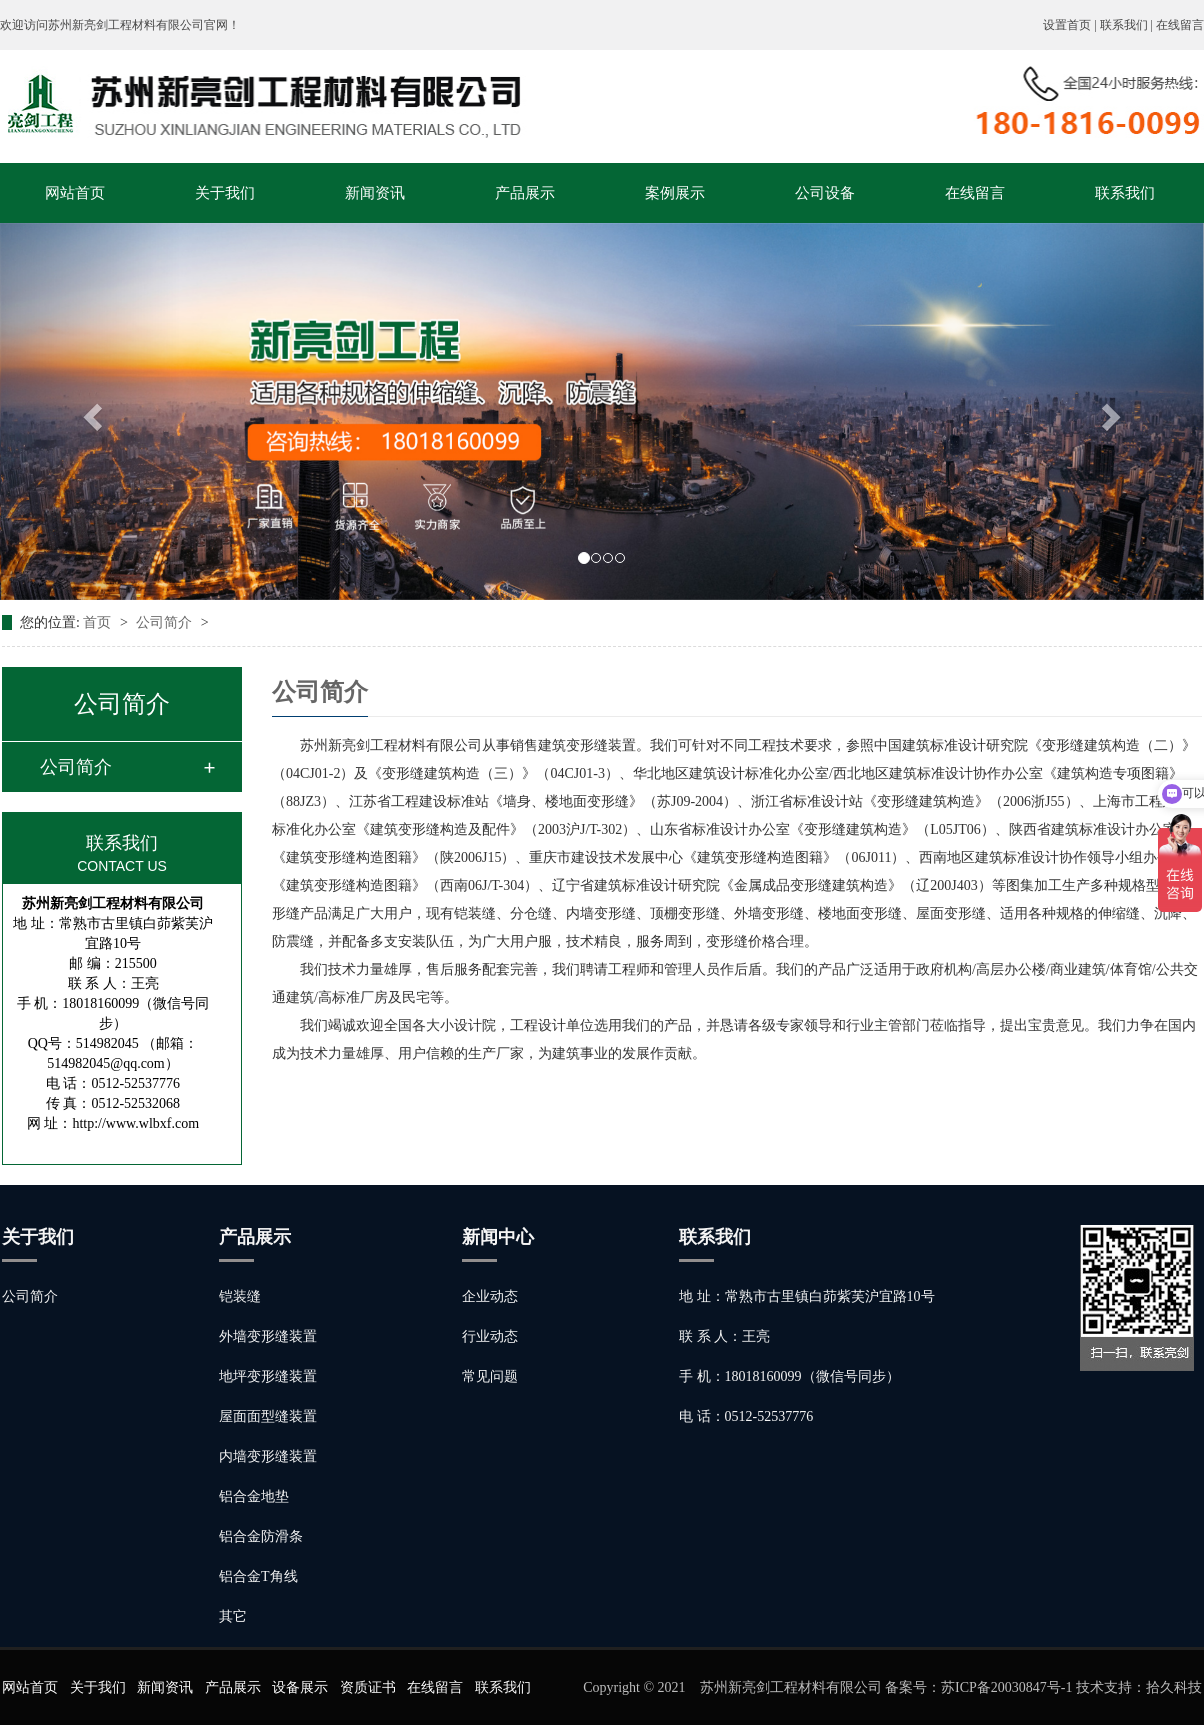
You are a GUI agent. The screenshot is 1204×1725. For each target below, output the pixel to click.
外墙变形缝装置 (268, 1336)
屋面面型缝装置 (268, 1416)
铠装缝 (240, 1296)
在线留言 (1180, 25)
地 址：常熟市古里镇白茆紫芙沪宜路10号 (807, 1296)
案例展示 (675, 193)
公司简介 (166, 622)
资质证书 (368, 1687)
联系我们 (1125, 193)
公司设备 (825, 193)
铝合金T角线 (258, 1576)
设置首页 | (1071, 25)
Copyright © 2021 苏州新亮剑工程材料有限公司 (734, 1687)
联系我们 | (1128, 25)
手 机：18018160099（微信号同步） (789, 1376)
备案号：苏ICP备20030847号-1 (978, 1687)
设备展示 (300, 1687)
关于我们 (225, 193)
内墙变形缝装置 (268, 1456)
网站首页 (75, 193)
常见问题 (490, 1376)
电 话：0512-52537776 (746, 1416)
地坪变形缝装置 (268, 1376)
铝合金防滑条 (261, 1536)
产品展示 (525, 193)
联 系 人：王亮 (724, 1336)
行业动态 (490, 1336)
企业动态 (490, 1296)
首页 (99, 622)
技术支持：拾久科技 (1139, 1687)
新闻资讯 (375, 193)
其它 (233, 1616)
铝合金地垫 (254, 1496)
